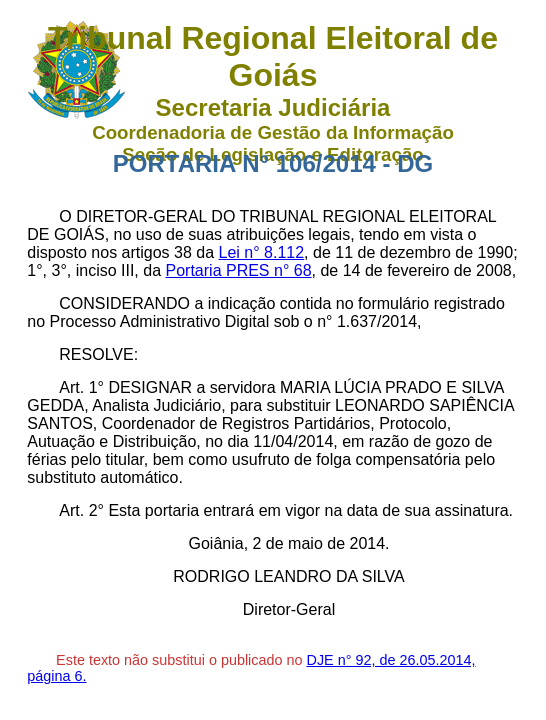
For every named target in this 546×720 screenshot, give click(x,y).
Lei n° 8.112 (262, 252)
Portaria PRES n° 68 (239, 270)
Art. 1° (81, 387)
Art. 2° (81, 510)
